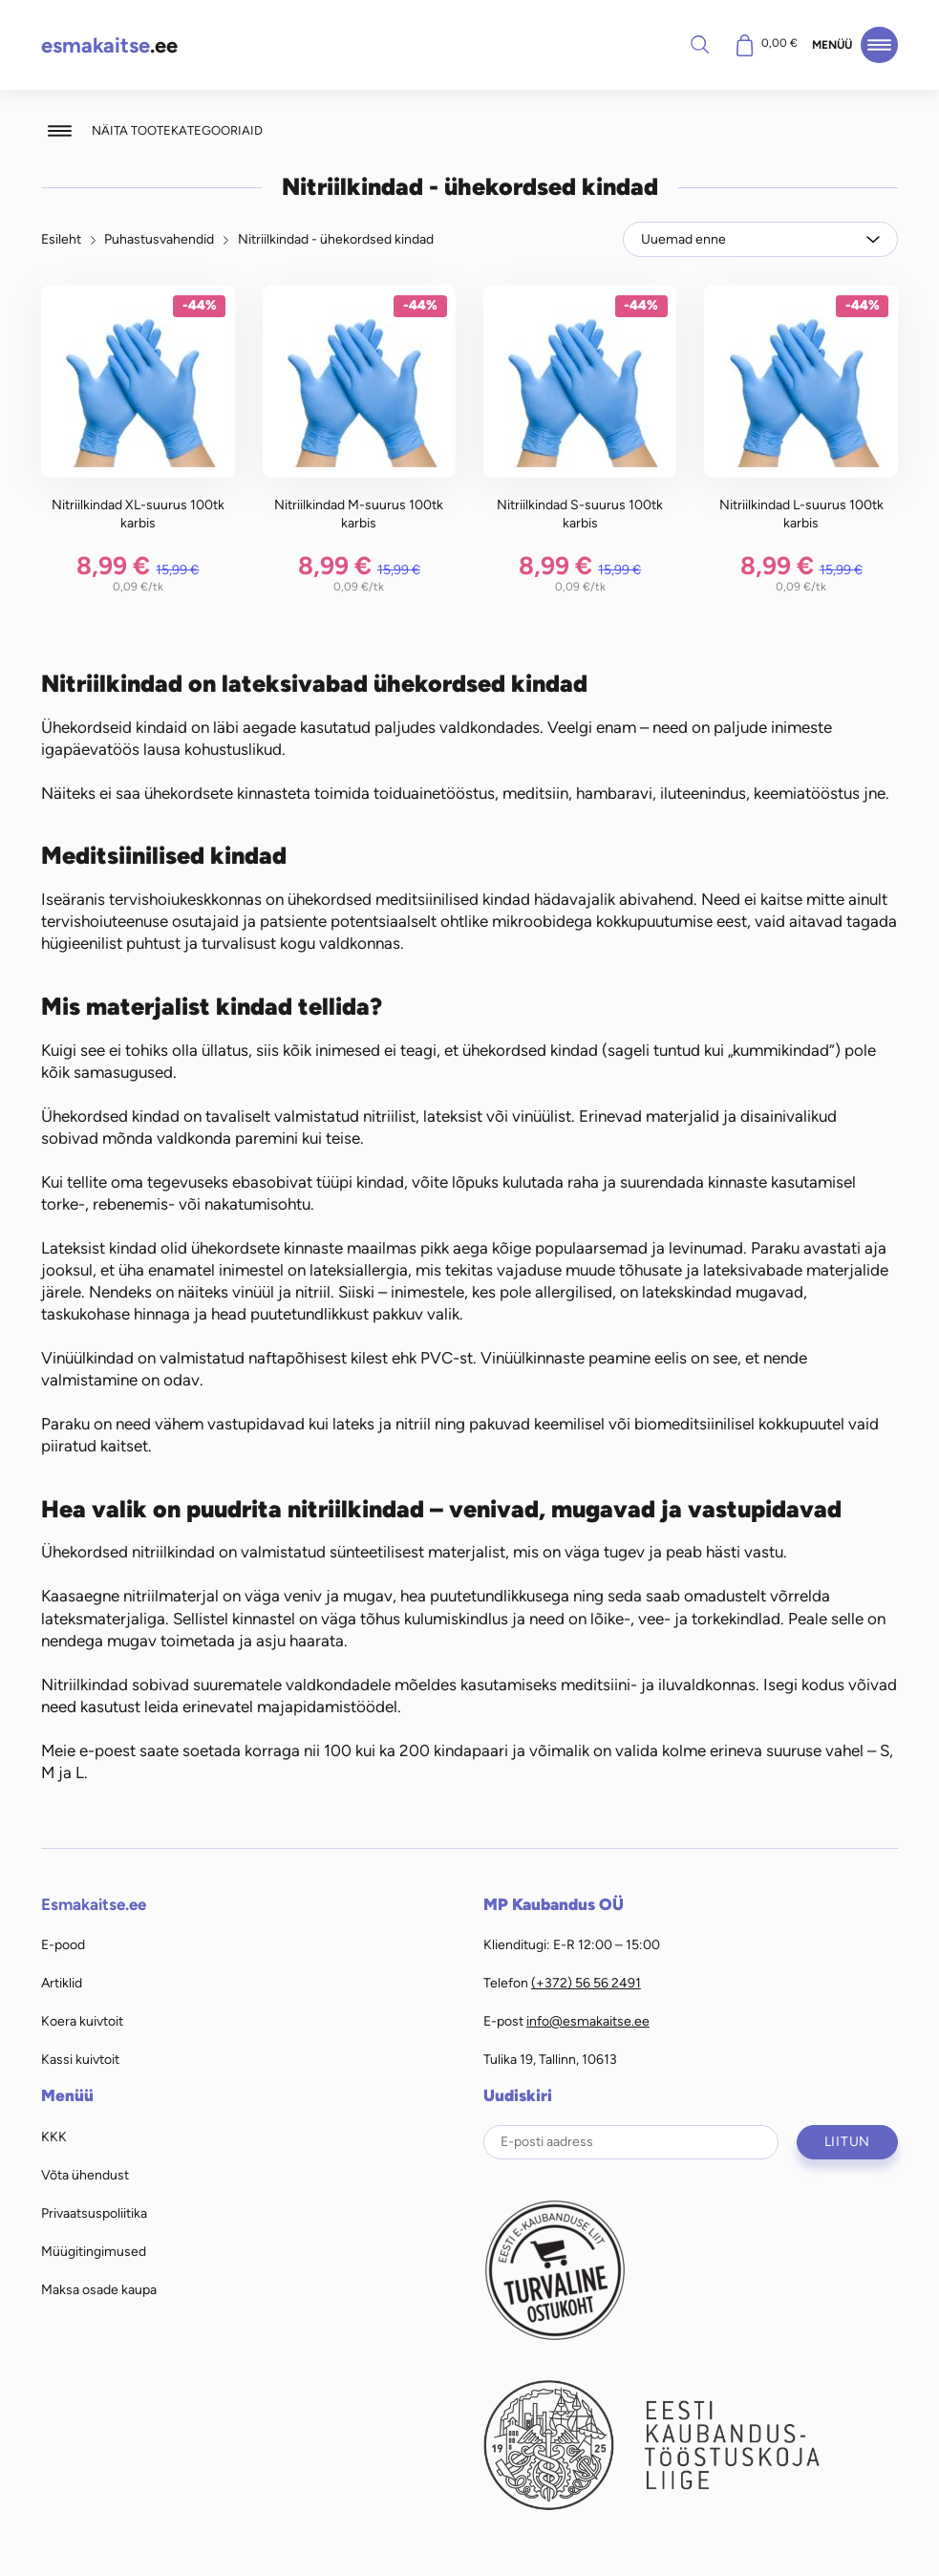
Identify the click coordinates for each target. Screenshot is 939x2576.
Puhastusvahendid (159, 238)
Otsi (699, 44)
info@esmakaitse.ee (588, 2020)
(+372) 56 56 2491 (586, 1982)
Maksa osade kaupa (99, 2289)
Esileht (61, 238)
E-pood (63, 1944)
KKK (54, 2136)
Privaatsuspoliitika (94, 2213)
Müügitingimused (93, 2251)
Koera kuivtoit (82, 2020)
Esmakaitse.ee (93, 1904)
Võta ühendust (85, 2174)
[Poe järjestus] (760, 239)
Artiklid (61, 1982)
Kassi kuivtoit (80, 2059)
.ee (109, 45)
